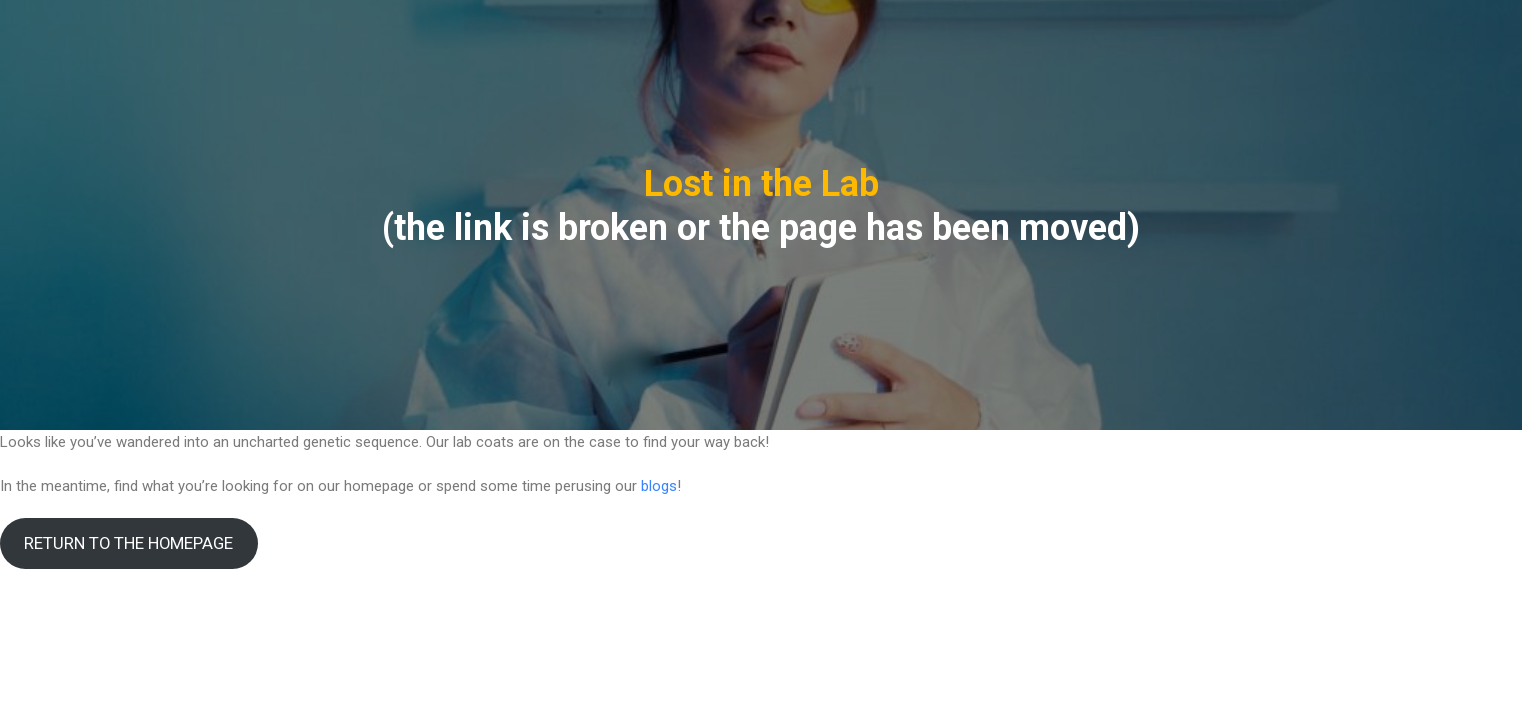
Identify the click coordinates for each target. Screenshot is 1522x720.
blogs (659, 486)
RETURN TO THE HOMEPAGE (128, 543)
